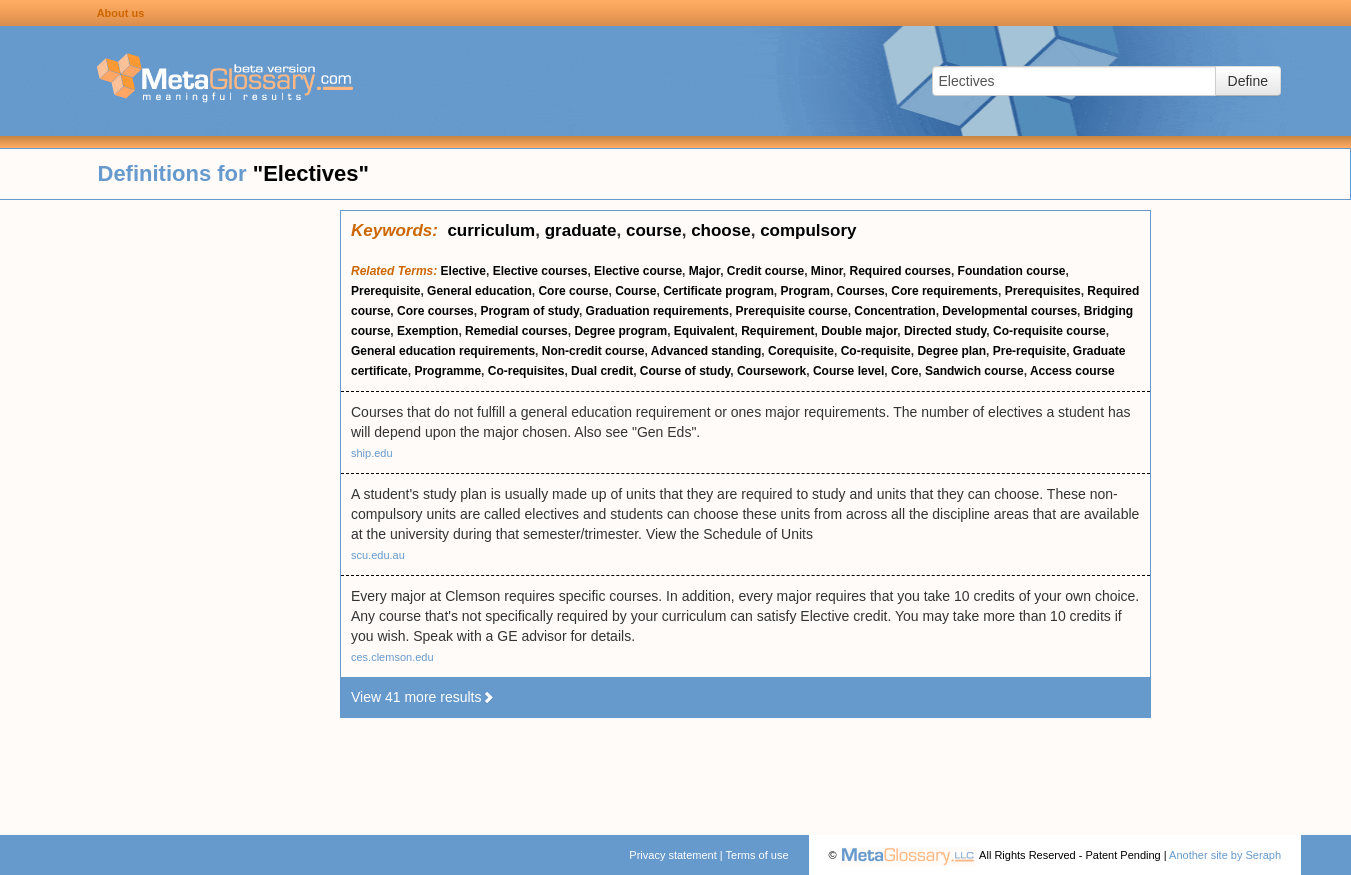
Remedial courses (516, 331)
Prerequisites (1043, 291)
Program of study (529, 311)
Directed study (945, 331)
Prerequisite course (792, 311)
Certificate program (718, 291)
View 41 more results (423, 697)
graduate (581, 230)
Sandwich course (974, 371)
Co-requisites (526, 371)
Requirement (777, 331)
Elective (463, 271)
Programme (447, 371)
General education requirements (443, 351)
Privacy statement (672, 855)
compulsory (808, 230)
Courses (861, 291)
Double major (859, 331)
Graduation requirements (657, 311)
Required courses (900, 271)
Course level (848, 371)
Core (904, 371)
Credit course (765, 271)
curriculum (491, 230)
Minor (827, 271)
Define (1248, 81)
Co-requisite (876, 351)
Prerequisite (385, 291)
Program (805, 291)
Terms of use (757, 855)
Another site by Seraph (1225, 855)
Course (635, 291)
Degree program (620, 331)
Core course (573, 291)
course (654, 230)
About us (121, 13)
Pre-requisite (1029, 351)
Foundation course (1012, 271)
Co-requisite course (1049, 331)
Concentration (894, 311)
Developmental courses (1009, 311)
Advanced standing (706, 351)
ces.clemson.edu (392, 657)
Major (704, 271)
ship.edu (372, 453)
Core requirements (944, 291)
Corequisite (801, 351)
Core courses (435, 311)
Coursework (771, 371)
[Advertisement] (170, 510)
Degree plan (951, 351)
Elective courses (540, 271)
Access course (1072, 371)
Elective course (638, 271)
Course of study (685, 371)
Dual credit (602, 371)
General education (479, 291)
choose (721, 230)
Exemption (427, 331)
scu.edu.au (378, 555)
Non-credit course (593, 351)
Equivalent (704, 331)
